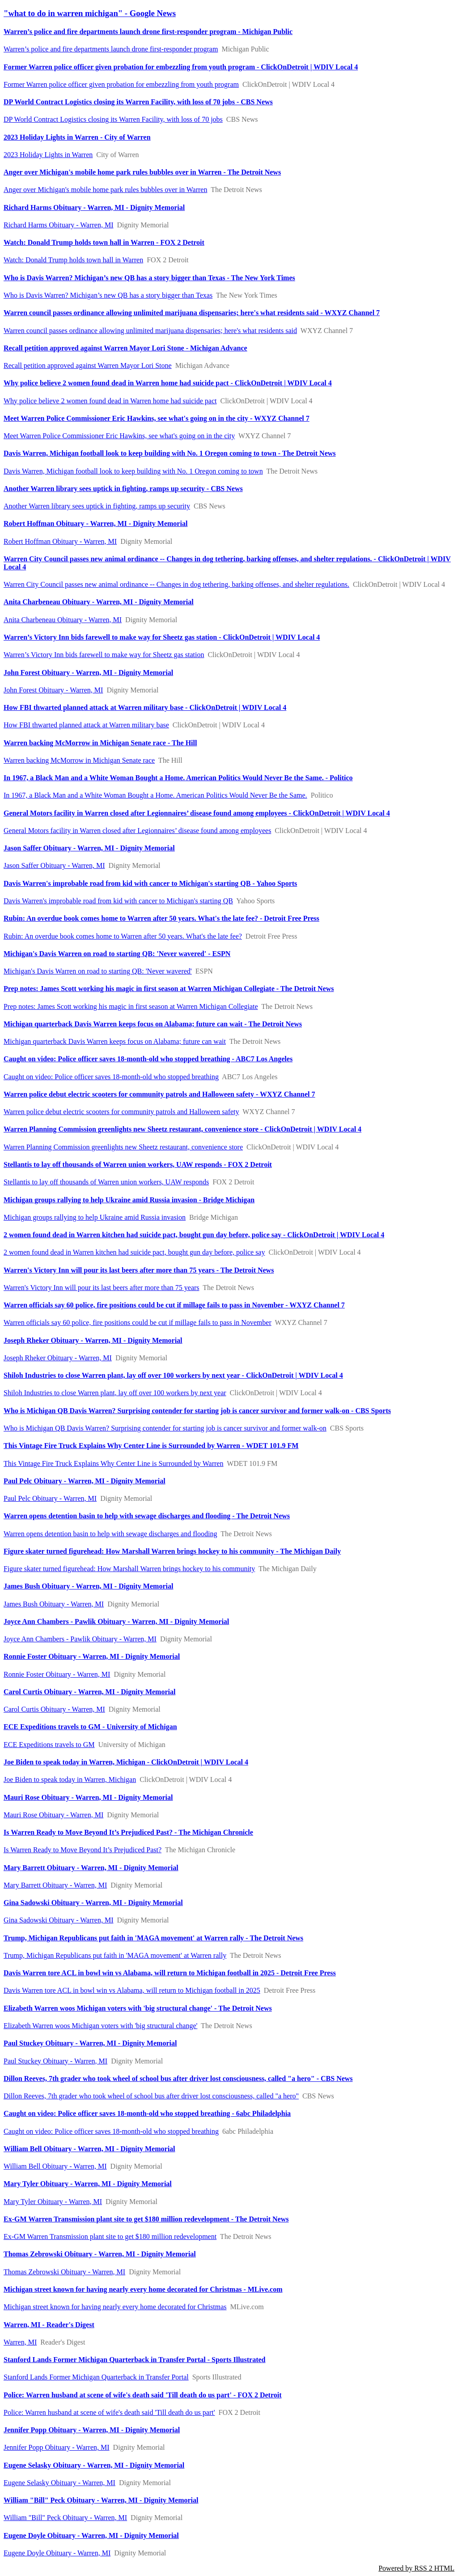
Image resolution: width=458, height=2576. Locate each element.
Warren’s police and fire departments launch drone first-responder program (111, 49)
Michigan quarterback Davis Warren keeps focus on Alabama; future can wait (115, 1041)
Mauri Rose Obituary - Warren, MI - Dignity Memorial (88, 1797)
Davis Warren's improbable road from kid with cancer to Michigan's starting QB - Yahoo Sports (150, 883)
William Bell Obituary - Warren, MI (55, 2166)
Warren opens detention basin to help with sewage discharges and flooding (110, 1534)
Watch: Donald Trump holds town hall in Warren (73, 260)
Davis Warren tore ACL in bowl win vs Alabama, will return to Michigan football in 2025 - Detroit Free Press (170, 1973)
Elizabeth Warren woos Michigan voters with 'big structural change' (100, 2025)
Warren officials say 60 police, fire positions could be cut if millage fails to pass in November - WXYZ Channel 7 (174, 1305)
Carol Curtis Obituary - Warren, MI (54, 1709)
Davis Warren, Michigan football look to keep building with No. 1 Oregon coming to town (133, 471)
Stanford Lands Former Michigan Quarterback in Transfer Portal (96, 2377)
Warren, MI (20, 2342)
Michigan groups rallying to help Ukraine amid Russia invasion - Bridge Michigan (129, 1200)
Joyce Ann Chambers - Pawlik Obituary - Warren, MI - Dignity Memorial (116, 1621)
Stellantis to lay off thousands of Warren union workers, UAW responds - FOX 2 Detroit (138, 1164)
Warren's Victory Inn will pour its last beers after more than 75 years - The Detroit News (139, 1270)
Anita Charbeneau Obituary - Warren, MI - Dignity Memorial (99, 602)
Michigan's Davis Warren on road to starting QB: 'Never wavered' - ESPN (117, 953)
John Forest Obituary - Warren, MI (53, 690)
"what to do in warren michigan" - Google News (90, 13)
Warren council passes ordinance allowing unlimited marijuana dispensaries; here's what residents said (150, 330)
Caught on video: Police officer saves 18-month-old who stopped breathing (111, 1077)
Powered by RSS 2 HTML (416, 2568)
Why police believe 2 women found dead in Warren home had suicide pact (110, 401)
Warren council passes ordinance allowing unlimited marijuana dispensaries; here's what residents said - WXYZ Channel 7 (192, 312)
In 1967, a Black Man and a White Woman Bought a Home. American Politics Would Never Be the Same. (155, 795)
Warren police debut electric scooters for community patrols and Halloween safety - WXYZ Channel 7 (159, 1094)
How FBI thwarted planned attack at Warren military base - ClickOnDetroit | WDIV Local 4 (145, 707)
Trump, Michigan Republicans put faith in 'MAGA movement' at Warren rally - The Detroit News (153, 1938)
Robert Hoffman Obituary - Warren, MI (60, 541)
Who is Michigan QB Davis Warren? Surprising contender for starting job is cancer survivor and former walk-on (165, 1428)
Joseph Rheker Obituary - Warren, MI (58, 1358)
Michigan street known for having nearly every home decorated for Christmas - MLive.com (143, 2289)
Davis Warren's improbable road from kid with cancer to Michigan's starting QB (118, 901)
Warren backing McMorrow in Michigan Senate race (79, 760)
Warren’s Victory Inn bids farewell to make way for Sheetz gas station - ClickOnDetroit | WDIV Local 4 (162, 637)
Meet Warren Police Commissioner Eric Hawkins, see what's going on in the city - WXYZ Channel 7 (157, 418)
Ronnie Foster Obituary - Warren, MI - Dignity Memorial (92, 1656)
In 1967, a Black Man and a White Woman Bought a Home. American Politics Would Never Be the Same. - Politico (178, 778)
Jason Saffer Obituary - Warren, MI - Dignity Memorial (89, 848)
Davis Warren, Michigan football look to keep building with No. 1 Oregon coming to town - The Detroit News (170, 453)
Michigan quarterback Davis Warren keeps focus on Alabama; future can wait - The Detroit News (153, 1024)
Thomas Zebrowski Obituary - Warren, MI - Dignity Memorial (100, 2254)
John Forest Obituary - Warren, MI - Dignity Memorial (88, 672)
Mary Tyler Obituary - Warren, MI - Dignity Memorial (88, 2183)
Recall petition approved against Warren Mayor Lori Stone (88, 365)
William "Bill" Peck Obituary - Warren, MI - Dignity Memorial (101, 2500)
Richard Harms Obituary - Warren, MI (58, 225)
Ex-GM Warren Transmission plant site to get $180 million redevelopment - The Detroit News (146, 2219)
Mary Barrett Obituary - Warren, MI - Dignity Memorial (91, 1867)
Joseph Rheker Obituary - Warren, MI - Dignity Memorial (93, 1340)
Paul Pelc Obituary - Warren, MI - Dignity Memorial (84, 1481)
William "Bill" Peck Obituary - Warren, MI (65, 2517)
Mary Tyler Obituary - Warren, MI (53, 2201)
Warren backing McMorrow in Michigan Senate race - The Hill (100, 743)
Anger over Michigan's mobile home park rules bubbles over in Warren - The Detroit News (142, 172)
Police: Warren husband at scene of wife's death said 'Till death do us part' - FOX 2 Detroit (143, 2395)
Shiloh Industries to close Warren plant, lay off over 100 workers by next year (115, 1393)
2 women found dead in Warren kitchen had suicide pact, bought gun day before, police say (134, 1252)
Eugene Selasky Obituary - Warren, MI (59, 2482)
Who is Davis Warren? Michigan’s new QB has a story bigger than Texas (108, 295)
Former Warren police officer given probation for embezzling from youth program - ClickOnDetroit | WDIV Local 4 (181, 67)
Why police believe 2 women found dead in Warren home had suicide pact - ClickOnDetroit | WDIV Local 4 (168, 383)
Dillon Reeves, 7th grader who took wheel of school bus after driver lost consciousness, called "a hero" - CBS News (178, 2078)
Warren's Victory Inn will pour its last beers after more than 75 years (101, 1287)
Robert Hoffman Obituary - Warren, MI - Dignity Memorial (95, 523)
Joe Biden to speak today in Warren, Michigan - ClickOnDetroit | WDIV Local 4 (126, 1762)
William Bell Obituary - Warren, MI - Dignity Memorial (89, 2149)
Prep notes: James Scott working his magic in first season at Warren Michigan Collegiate (131, 1006)
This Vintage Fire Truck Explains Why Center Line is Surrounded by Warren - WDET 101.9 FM (151, 1445)
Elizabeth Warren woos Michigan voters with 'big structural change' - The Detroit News (138, 2008)
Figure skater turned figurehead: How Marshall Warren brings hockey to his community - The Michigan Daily (172, 1551)
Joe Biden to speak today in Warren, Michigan (70, 1779)
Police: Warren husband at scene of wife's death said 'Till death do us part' (109, 2412)
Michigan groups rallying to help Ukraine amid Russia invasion (95, 1217)
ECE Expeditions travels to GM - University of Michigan (90, 1726)
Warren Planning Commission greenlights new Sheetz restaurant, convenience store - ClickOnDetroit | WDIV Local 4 (182, 1129)
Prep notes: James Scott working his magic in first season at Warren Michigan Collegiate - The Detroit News (169, 988)
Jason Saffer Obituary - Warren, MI (54, 865)
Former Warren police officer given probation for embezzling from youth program (121, 84)
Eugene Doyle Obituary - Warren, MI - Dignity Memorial (91, 2535)
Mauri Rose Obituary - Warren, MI (53, 1815)
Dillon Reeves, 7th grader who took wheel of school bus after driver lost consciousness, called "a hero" (151, 2096)
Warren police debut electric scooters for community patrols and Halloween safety (121, 1111)
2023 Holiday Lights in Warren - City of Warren (77, 137)
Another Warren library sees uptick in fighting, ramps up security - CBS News (123, 488)
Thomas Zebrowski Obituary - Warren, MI (64, 2272)
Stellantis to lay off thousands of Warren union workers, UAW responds (106, 1182)
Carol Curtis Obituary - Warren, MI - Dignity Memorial (89, 1692)
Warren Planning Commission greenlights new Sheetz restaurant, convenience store (123, 1147)
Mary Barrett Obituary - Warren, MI (55, 1885)
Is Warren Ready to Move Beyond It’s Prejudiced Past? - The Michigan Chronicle (128, 1832)
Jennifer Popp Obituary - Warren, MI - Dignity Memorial (92, 2430)
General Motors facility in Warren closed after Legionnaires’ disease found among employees (137, 830)
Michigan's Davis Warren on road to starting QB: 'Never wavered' (98, 971)
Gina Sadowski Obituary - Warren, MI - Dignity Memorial (93, 1902)
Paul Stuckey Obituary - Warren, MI (55, 2061)
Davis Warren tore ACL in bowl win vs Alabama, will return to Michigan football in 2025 (132, 1990)
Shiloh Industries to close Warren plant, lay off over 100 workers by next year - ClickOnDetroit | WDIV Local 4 (173, 1375)
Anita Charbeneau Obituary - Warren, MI (63, 620)
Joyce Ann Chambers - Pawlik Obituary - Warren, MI (80, 1639)
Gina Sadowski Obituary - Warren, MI (58, 1920)
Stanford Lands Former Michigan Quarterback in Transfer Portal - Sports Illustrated (134, 2359)
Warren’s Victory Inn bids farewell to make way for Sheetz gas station (104, 654)
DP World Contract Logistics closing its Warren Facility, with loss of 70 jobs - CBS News (138, 102)
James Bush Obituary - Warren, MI (54, 1604)
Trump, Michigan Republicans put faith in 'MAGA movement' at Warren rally (115, 1955)
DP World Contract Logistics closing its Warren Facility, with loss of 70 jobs (113, 119)
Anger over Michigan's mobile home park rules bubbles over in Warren (105, 189)
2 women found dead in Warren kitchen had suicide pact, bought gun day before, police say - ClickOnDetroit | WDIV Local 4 (194, 1235)
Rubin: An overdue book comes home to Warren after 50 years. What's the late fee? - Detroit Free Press (161, 918)
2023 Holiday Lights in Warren (48, 154)
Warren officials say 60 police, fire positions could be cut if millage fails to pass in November (137, 1322)
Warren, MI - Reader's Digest (49, 2324)
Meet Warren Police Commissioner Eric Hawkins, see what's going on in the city (119, 436)
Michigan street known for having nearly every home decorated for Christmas (115, 2307)
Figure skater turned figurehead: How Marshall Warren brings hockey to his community (129, 1568)
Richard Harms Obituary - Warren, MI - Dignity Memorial (94, 207)
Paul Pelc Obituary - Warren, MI (50, 1498)
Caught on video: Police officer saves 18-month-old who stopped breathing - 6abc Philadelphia (147, 2113)
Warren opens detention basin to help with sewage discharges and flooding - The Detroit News (147, 1516)
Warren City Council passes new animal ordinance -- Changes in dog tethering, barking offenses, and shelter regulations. (176, 584)
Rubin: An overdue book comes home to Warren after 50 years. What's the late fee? (123, 936)
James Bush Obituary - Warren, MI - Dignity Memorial (88, 1586)
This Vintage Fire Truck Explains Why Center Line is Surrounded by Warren (113, 1463)
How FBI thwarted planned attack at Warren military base (86, 725)
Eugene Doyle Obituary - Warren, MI (57, 2553)
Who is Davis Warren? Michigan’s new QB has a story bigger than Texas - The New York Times (149, 278)
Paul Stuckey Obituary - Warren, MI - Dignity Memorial (90, 2043)
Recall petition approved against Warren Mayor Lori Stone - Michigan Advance (125, 348)
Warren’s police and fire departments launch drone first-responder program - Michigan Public (148, 31)
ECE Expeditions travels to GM (49, 1744)
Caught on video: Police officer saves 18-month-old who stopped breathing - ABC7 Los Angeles (148, 1059)
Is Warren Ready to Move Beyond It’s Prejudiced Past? (82, 1850)
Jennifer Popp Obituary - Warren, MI (57, 2447)
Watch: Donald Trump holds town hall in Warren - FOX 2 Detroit (104, 242)
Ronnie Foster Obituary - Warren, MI (57, 1674)
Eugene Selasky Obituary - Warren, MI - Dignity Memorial (94, 2465)
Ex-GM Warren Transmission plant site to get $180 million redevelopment (110, 2236)
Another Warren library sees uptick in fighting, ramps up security (97, 506)
